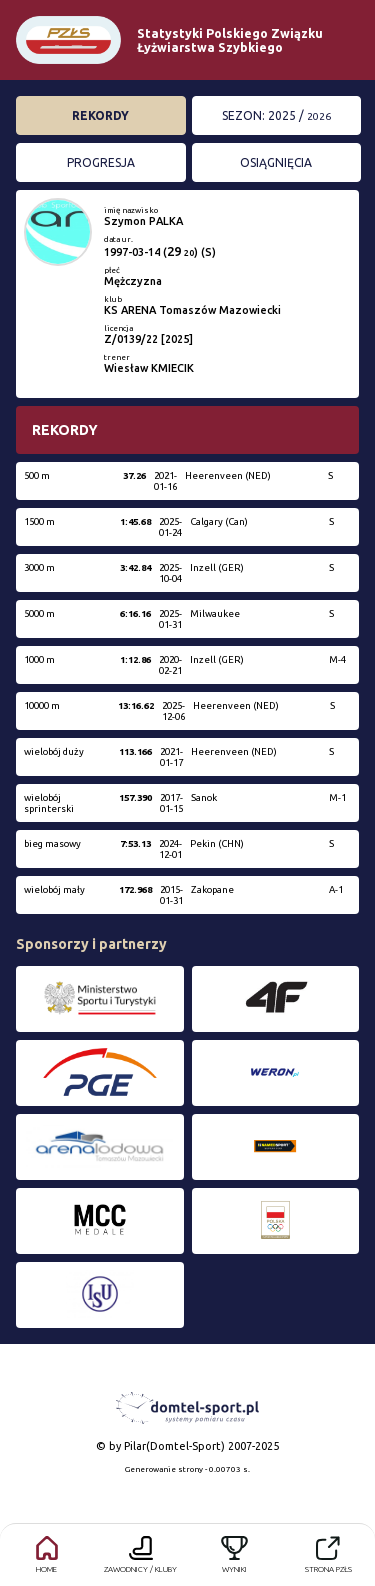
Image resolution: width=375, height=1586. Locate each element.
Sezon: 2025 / (276, 115)
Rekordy (100, 115)
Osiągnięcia (276, 162)
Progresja (101, 162)
